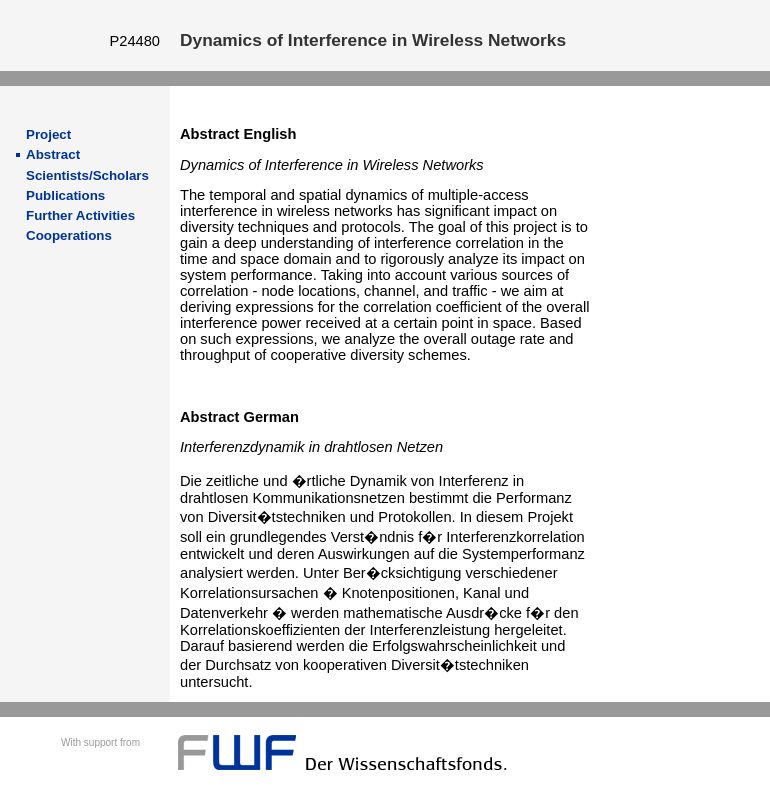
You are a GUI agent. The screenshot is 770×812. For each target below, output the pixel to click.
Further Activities (80, 215)
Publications (65, 195)
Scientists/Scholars (87, 175)
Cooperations (69, 235)
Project (48, 134)
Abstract (53, 154)
